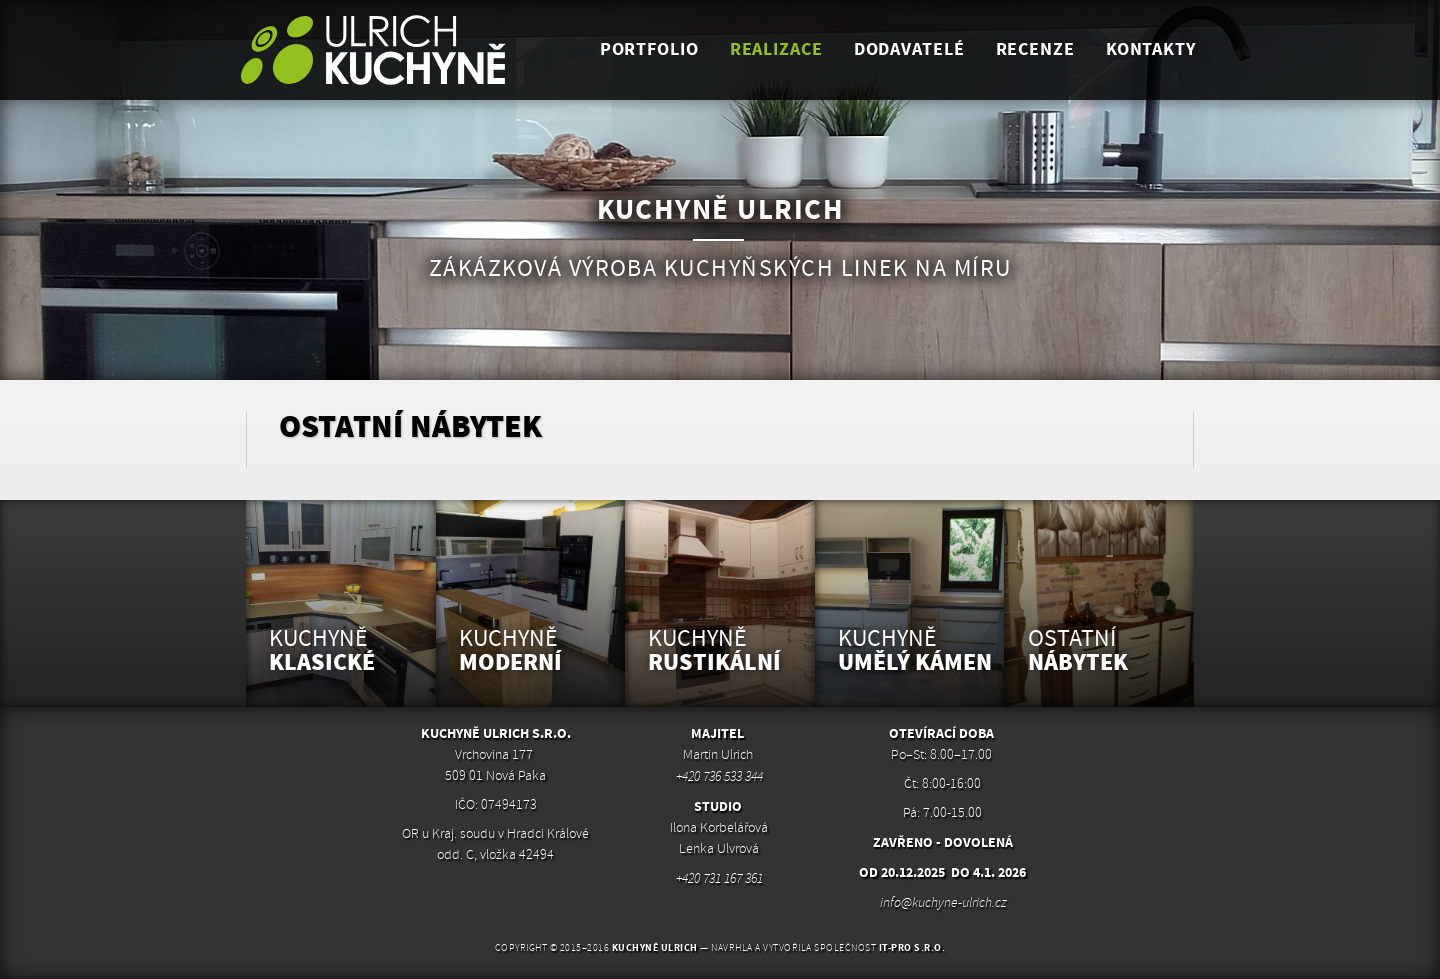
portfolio (649, 49)
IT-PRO (912, 948)
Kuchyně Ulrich (655, 948)
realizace (776, 49)
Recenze (1035, 49)
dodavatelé (909, 49)
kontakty (1151, 49)
